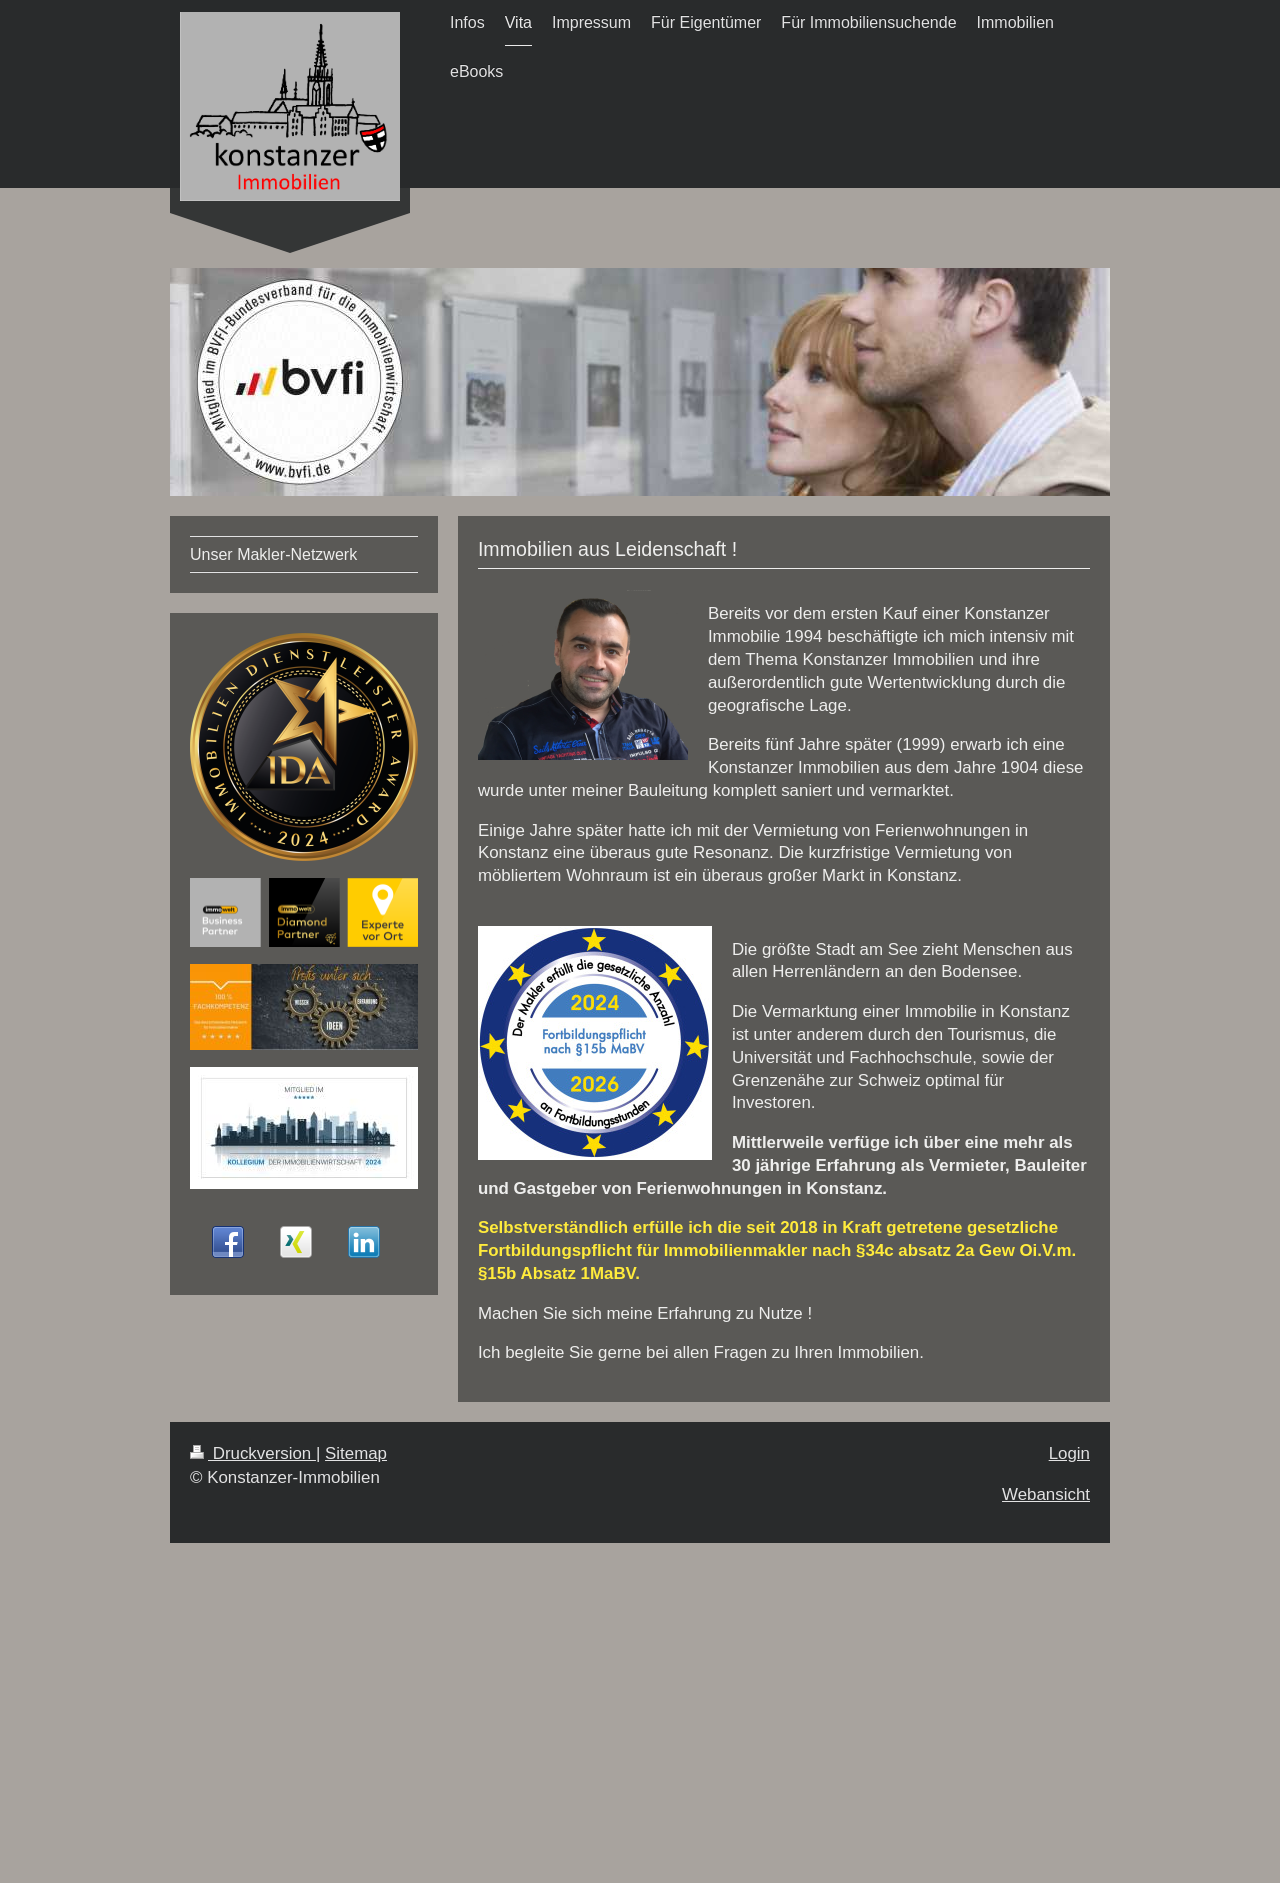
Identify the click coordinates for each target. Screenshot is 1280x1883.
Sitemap (356, 1453)
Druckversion (253, 1453)
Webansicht (1046, 1494)
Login (1069, 1453)
